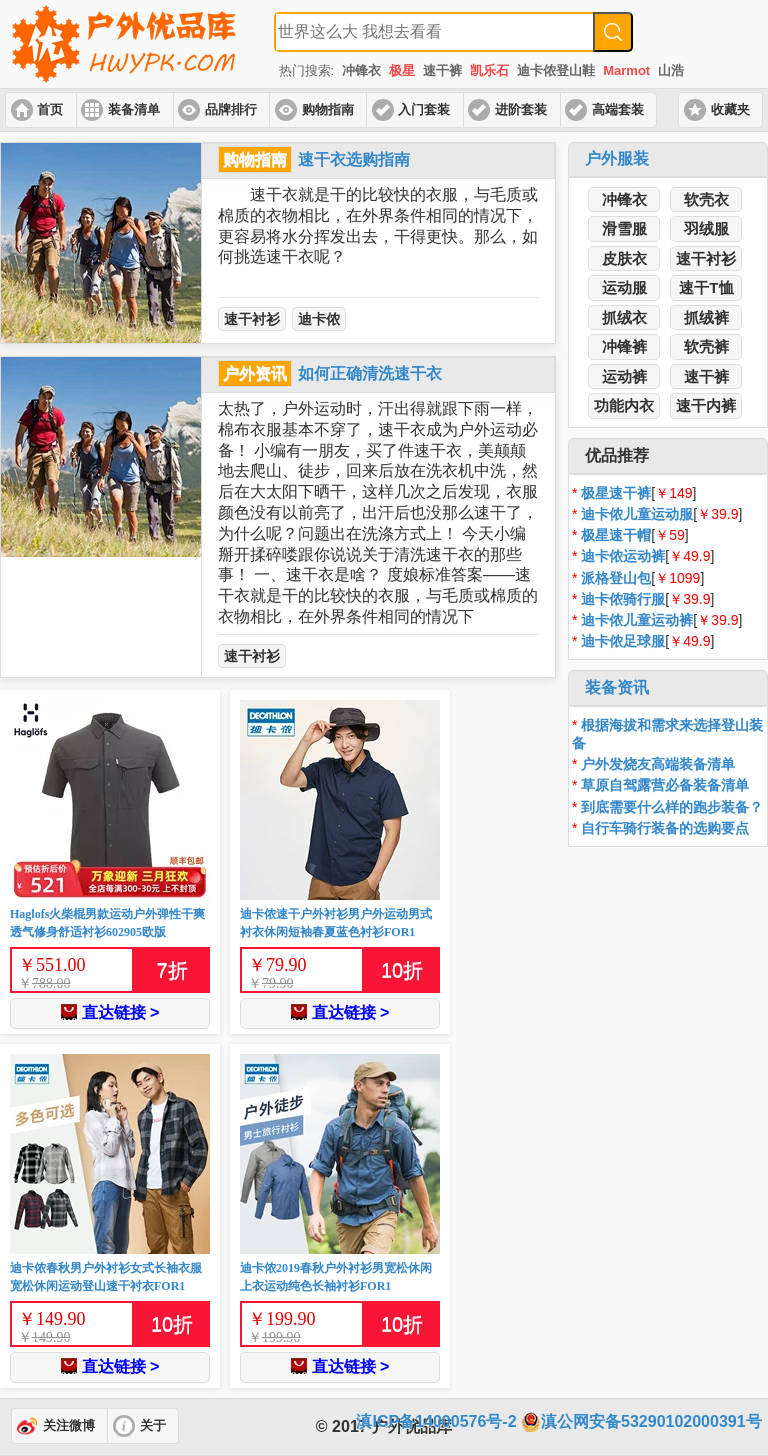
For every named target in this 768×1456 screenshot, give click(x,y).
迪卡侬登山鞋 (556, 70)
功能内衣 (624, 405)
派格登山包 (616, 578)
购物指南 (328, 110)
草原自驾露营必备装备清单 (665, 785)
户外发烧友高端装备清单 (658, 764)
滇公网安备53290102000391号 (641, 1422)
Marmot (626, 70)
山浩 (671, 70)
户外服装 (617, 158)
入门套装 (424, 110)
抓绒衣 (624, 317)
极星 (402, 70)
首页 (50, 110)
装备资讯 (617, 687)
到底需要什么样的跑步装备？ (672, 807)
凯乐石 (489, 70)
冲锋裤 (624, 346)
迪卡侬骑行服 (623, 599)
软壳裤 (706, 346)
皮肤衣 (624, 258)
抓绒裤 (706, 317)
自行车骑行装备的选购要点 (665, 828)
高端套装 (618, 110)
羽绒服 (706, 228)
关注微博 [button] (69, 1426)
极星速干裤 (616, 493)
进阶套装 (521, 110)
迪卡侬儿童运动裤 (637, 620)
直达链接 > (110, 1012)
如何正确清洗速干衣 (370, 373)
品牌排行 (231, 110)
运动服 (624, 287)
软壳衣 (706, 199)
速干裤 (442, 70)
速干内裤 (706, 405)
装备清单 (134, 110)
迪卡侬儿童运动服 (637, 514)
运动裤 (624, 376)
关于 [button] (153, 1426)
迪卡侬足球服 (623, 641)
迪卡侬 (319, 319)
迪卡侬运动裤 (623, 556)
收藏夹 (730, 110)
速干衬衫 (252, 319)
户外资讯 (255, 373)
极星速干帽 (616, 535)
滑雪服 (624, 228)
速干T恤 (706, 287)
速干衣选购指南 (354, 159)
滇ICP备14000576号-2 (436, 1421)
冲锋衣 (361, 70)
